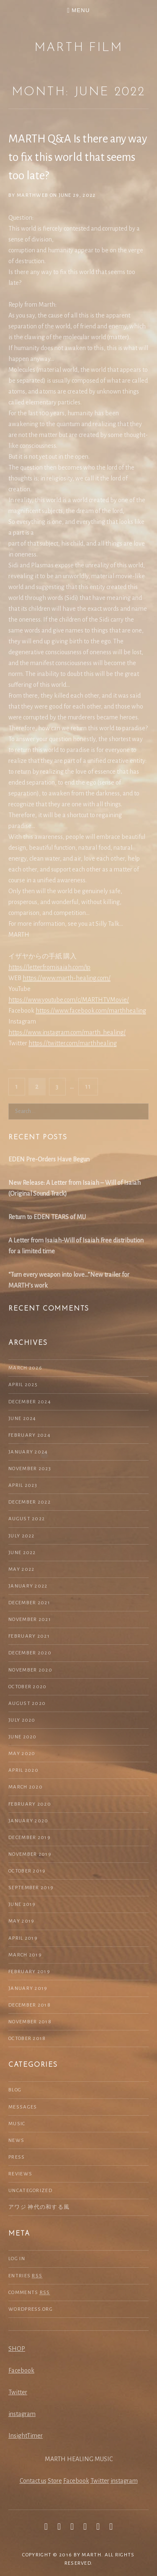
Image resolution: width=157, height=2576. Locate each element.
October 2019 (27, 1871)
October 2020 (27, 1686)
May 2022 (21, 1569)
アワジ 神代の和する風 (38, 2207)
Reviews (20, 2174)
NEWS (16, 2140)
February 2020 (29, 1804)
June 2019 (22, 1904)
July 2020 (22, 1720)
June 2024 (22, 1418)
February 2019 (29, 1971)
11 (91, 1085)
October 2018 (27, 2038)
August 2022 (26, 1519)
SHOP (16, 2348)
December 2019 (29, 1837)
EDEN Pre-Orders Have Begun (49, 1159)
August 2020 (27, 1703)
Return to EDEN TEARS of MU (47, 1217)
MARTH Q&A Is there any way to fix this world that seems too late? (77, 157)
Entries (25, 2276)
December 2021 (29, 1603)
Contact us (33, 2480)
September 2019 (31, 1887)
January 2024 (28, 1452)
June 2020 (22, 1737)
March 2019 (25, 1955)
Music (17, 2123)
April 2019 (23, 1938)
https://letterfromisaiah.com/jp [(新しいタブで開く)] (49, 967)
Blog (14, 2090)
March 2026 (25, 1368)
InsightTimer (25, 2435)
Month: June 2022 (78, 92)
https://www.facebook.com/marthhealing (91, 1010)
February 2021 (29, 1636)
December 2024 (29, 1402)
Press (16, 2157)
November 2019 (29, 1854)
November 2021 (29, 1619)
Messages (22, 2107)
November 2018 (29, 2022)
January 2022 (28, 1586)
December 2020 (29, 1653)
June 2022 (22, 1552)
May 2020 (21, 1753)
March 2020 (25, 1787)
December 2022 (29, 1502)
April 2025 (23, 1384)
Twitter (17, 2392)
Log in (16, 2258)
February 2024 (29, 1435)
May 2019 (21, 1921)
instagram (22, 2414)
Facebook (21, 2370)
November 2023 (29, 1468)
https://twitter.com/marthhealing (72, 1043)
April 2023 (22, 1485)
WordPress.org (30, 2309)
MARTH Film (78, 48)
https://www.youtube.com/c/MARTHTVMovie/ (68, 999)
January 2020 (28, 1821)
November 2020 (30, 1670)
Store (55, 2480)
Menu (81, 10)
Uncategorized (30, 2190)
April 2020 (23, 1770)
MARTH (91, 2555)
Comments (29, 2293)
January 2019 (28, 1988)
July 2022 (21, 1536)
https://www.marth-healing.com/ (67, 978)
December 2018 (29, 2005)
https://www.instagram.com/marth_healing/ (67, 1032)
